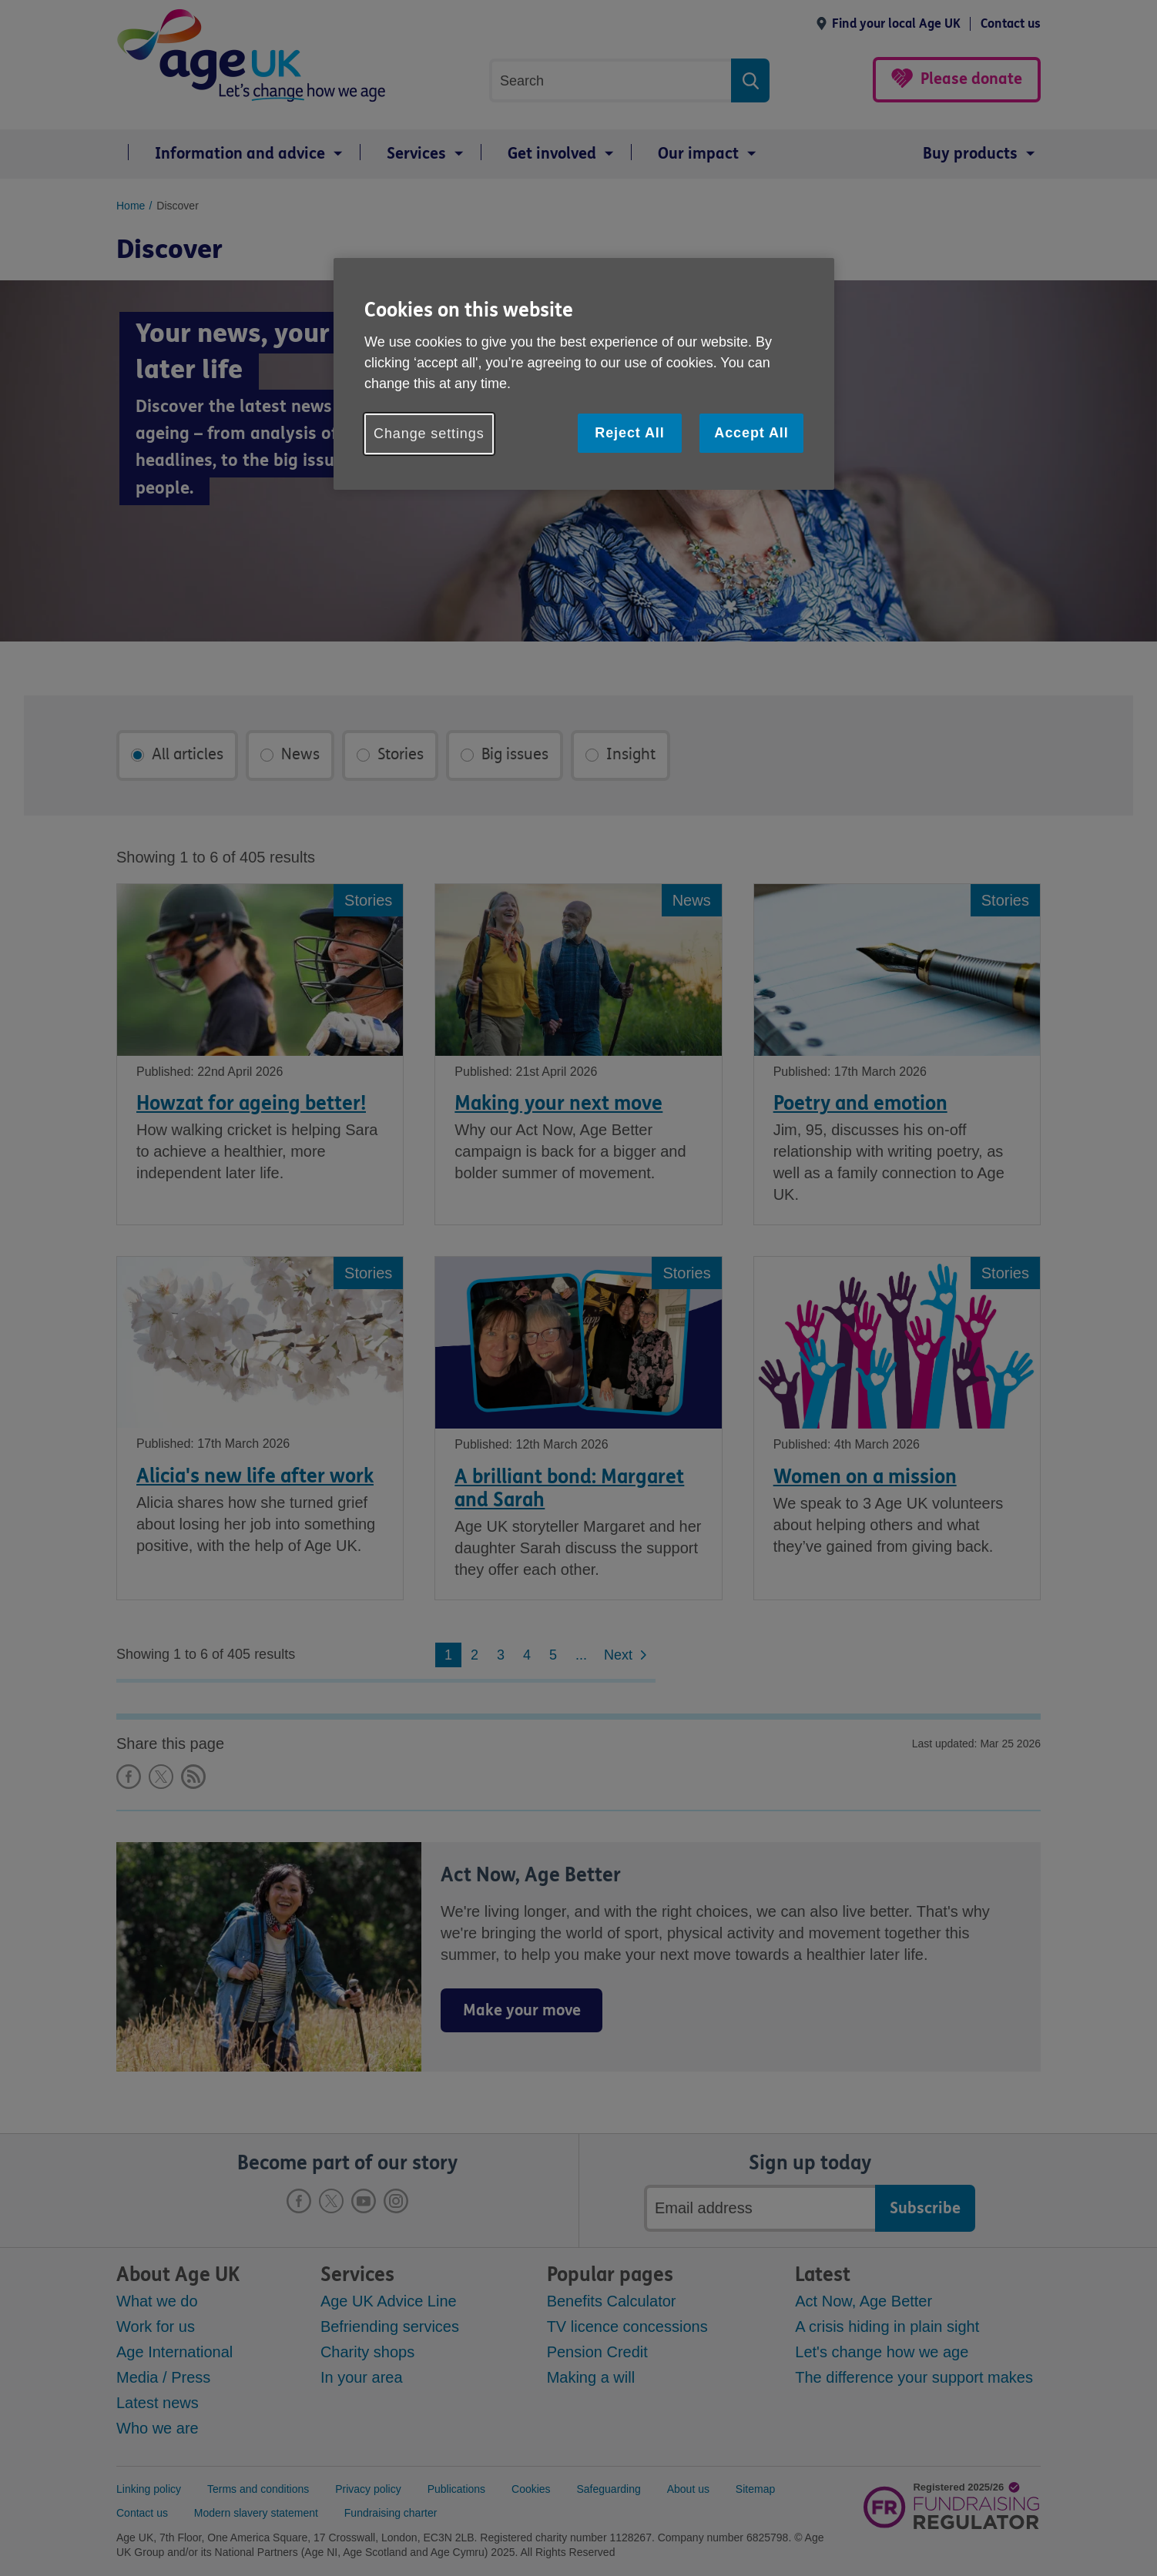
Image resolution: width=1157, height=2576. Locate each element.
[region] (584, 374)
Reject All (629, 432)
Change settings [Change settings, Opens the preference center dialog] (429, 433)
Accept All (751, 432)
